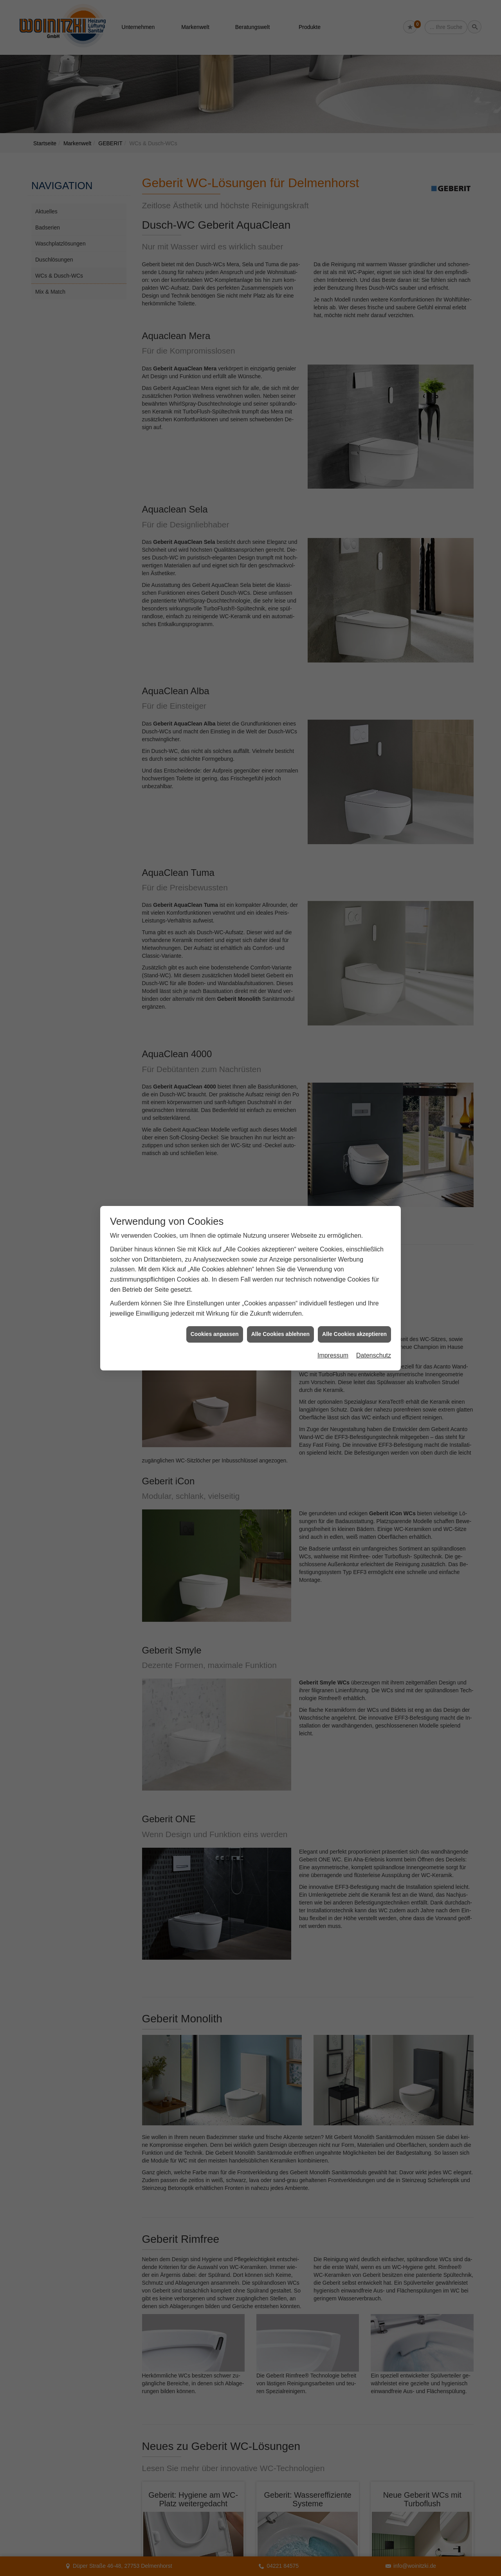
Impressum (332, 1355)
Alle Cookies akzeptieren (354, 1334)
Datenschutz (373, 1355)
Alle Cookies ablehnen (280, 1334)
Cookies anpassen (215, 1334)
